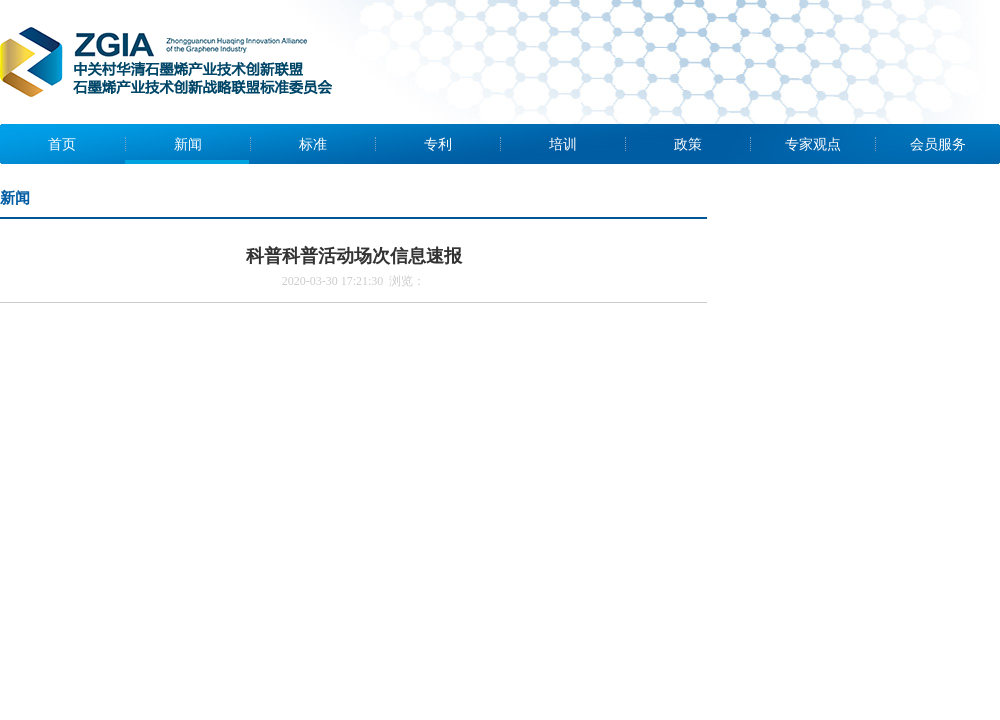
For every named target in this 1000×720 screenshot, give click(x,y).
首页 (62, 144)
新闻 (188, 144)
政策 (688, 144)
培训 (563, 144)
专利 (438, 144)
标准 (313, 144)
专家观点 (813, 144)
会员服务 (938, 144)
